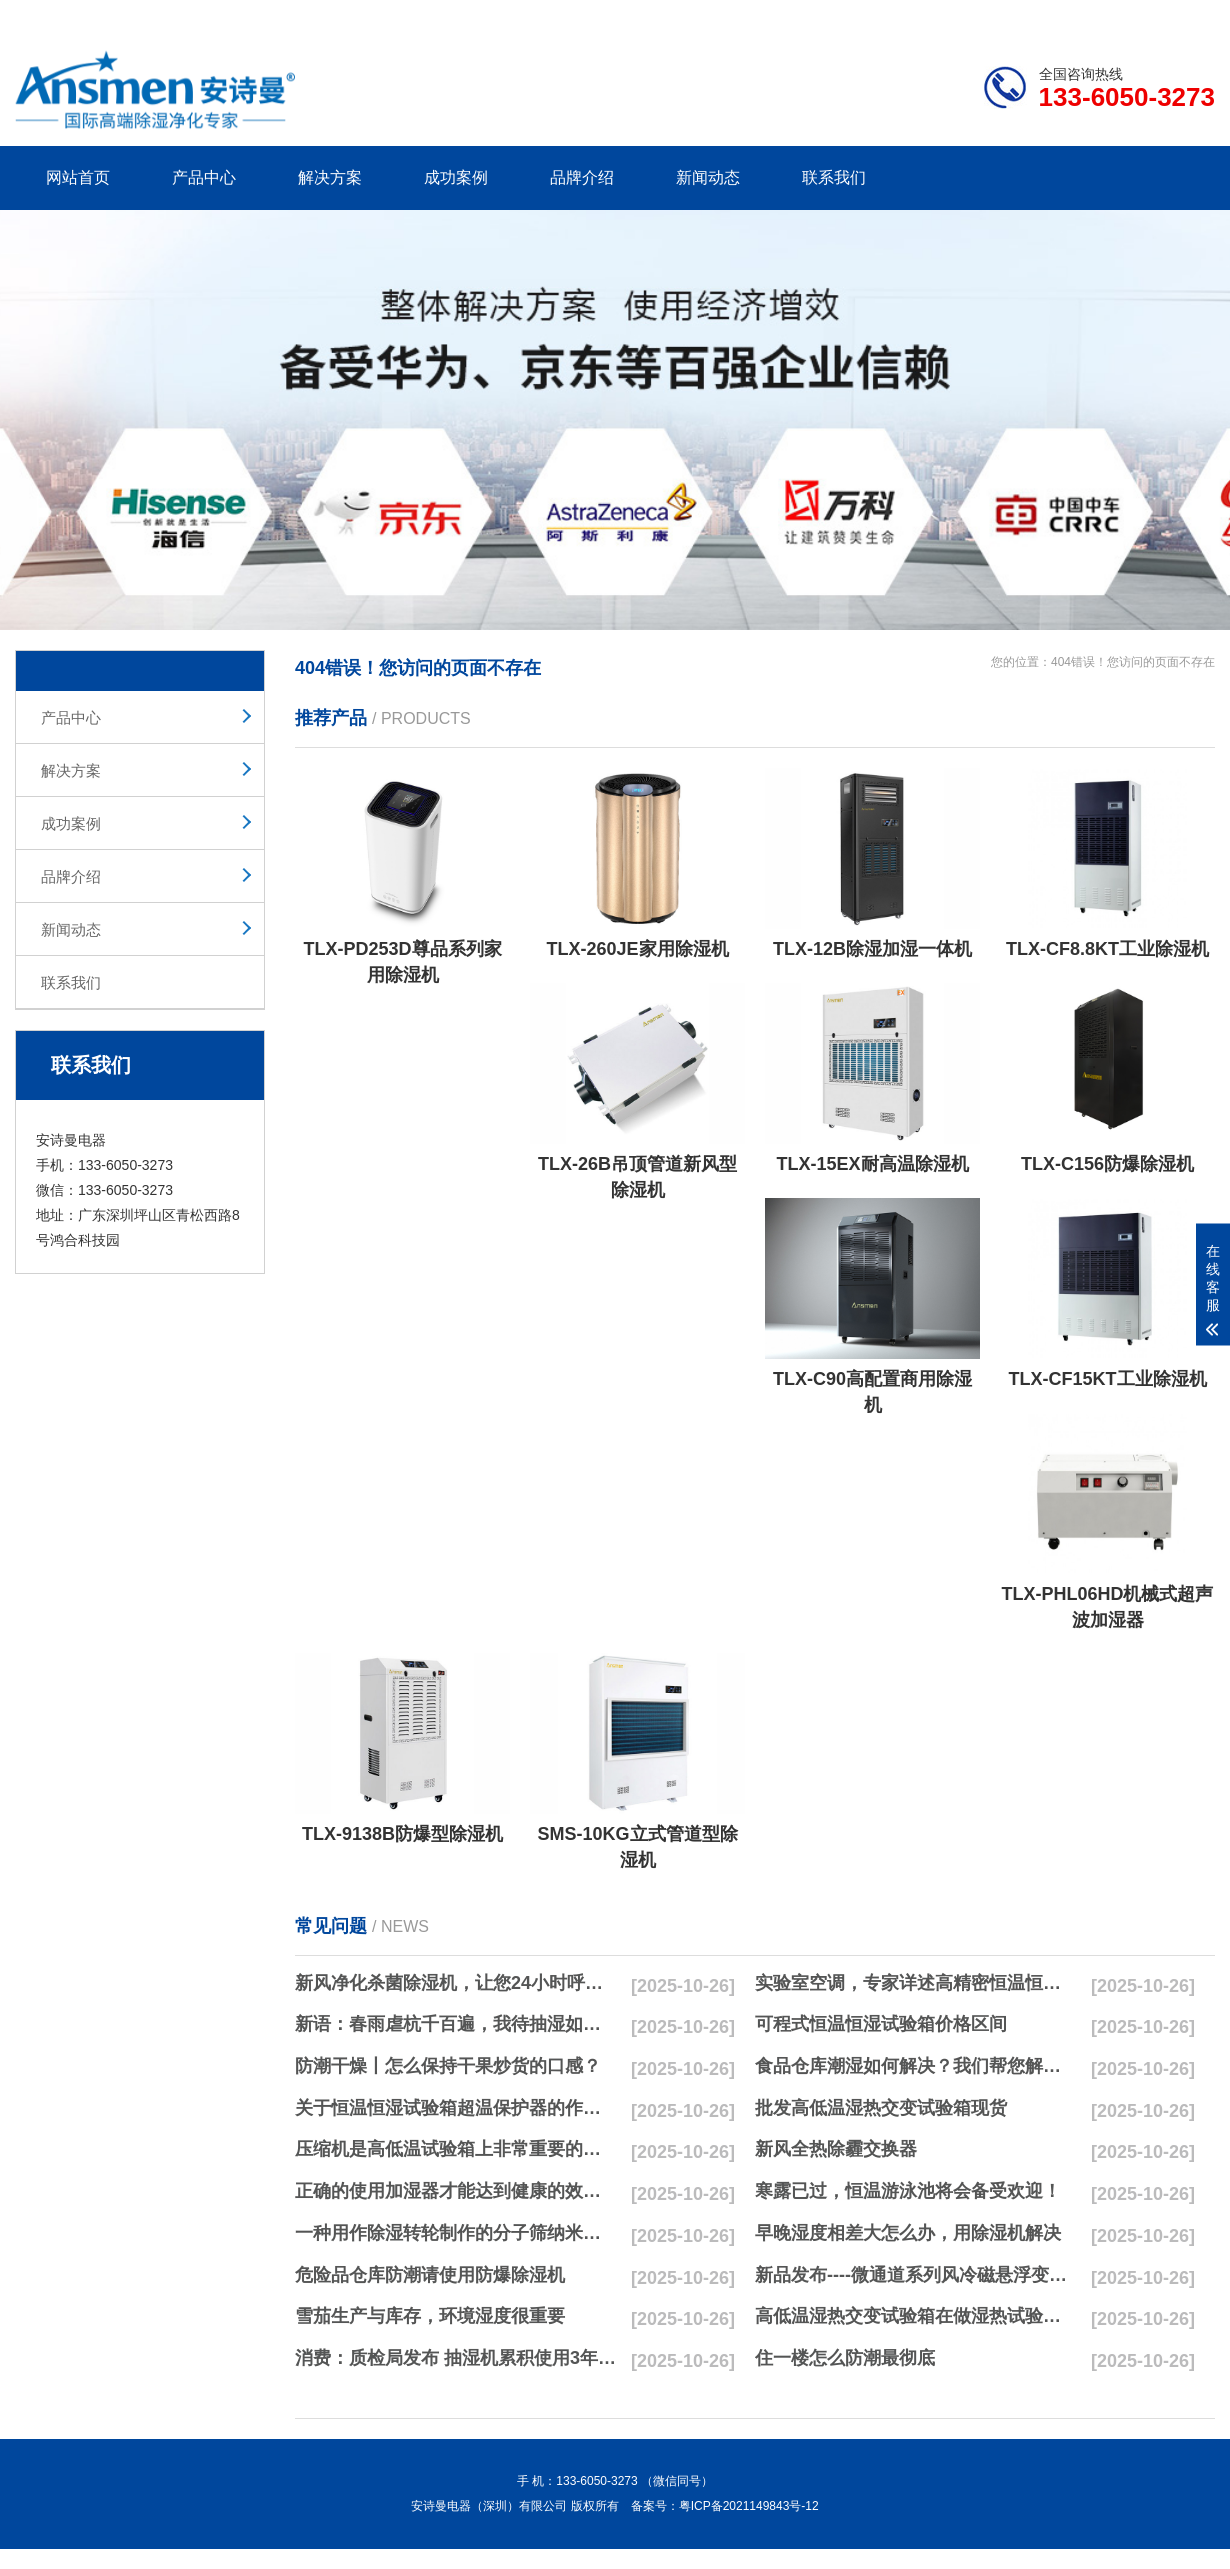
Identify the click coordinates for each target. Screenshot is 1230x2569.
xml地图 (1190, 16)
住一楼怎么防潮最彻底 (845, 2358)
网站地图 (1100, 16)
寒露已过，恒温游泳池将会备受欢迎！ (908, 2191)
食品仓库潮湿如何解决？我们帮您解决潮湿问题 (916, 2066)
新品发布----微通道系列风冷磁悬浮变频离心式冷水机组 (916, 2275)
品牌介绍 (582, 177)
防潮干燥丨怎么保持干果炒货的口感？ (448, 2066)
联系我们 (834, 177)
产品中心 (204, 177)
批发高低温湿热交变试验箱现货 (881, 2108)
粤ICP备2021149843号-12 (749, 2506)
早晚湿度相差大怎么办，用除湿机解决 (908, 2233)
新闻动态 (708, 177)
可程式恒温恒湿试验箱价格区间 (881, 2024)
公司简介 (913, 16)
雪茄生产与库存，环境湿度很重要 (430, 2316)
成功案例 (456, 177)
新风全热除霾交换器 (836, 2149)
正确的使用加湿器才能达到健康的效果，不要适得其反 (456, 2191)
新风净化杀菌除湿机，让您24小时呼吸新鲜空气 (456, 1983)
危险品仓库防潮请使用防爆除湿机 (430, 2275)
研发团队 (1006, 16)
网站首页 (78, 177)
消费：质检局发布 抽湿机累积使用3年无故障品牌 (456, 2358)
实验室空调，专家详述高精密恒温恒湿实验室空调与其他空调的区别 (916, 1983)
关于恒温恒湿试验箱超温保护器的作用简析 (456, 2108)
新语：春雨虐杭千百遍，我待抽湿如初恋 (456, 2024)
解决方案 (330, 177)
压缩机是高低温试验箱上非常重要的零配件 (456, 2149)
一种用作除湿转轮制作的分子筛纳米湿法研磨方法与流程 (456, 2233)
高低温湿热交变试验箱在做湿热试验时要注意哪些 (916, 2316)
